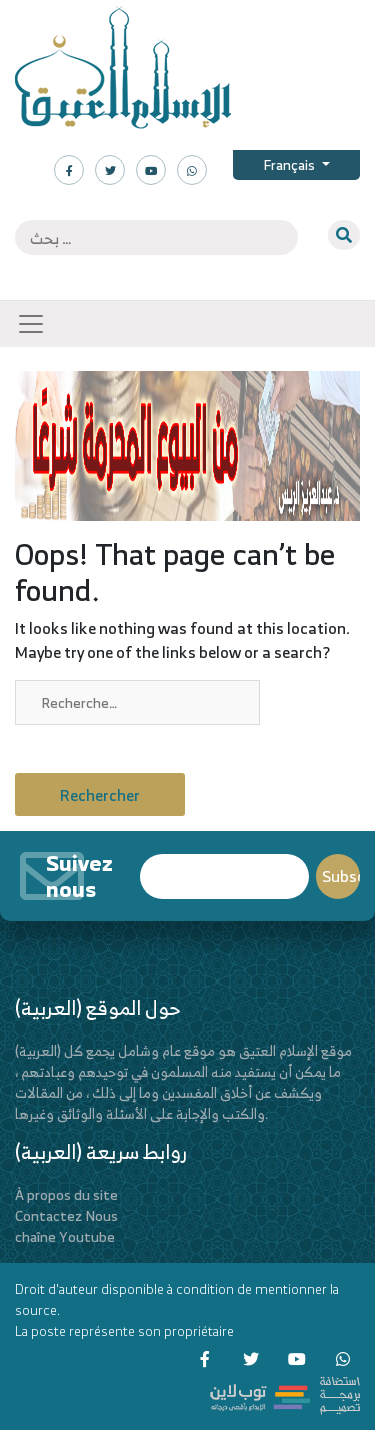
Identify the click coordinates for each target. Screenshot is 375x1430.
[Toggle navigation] (31, 324)
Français (290, 164)
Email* (224, 876)
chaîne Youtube (65, 1236)
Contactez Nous (66, 1215)
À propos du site (66, 1194)
